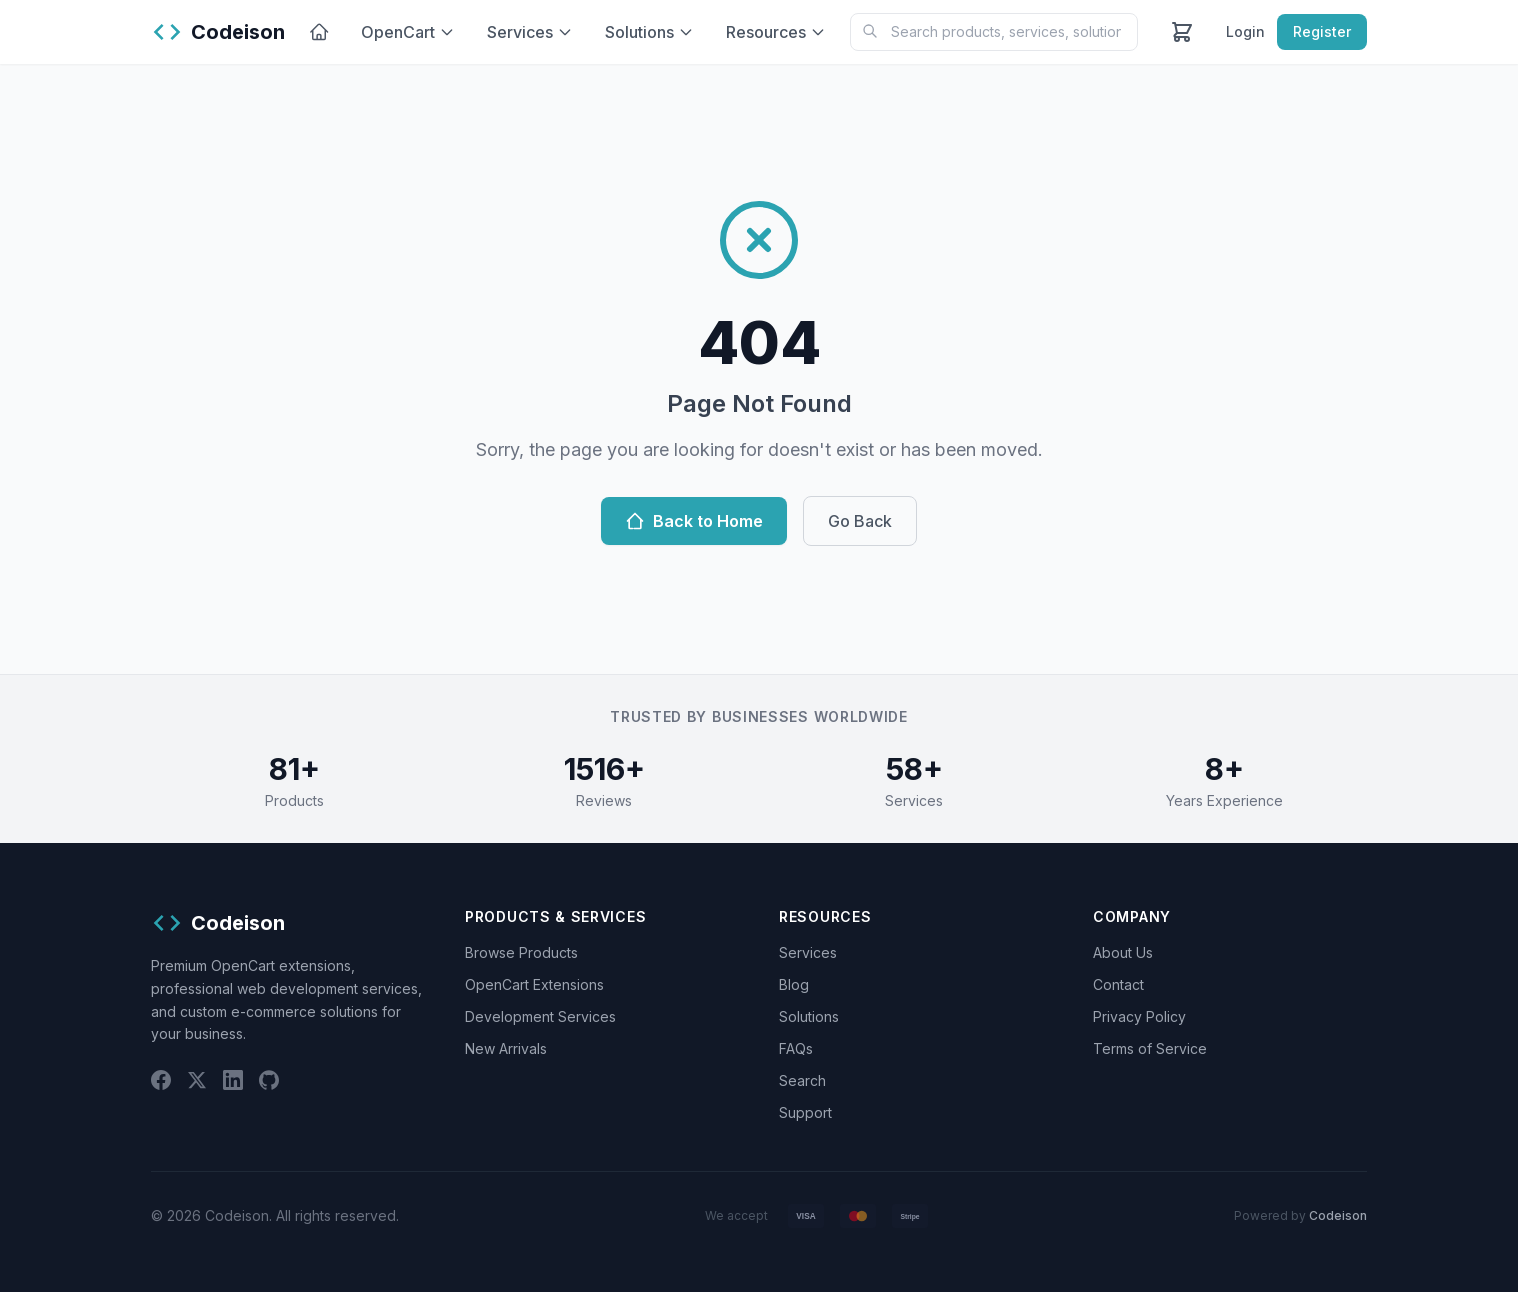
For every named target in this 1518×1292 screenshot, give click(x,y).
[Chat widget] (759, 646)
